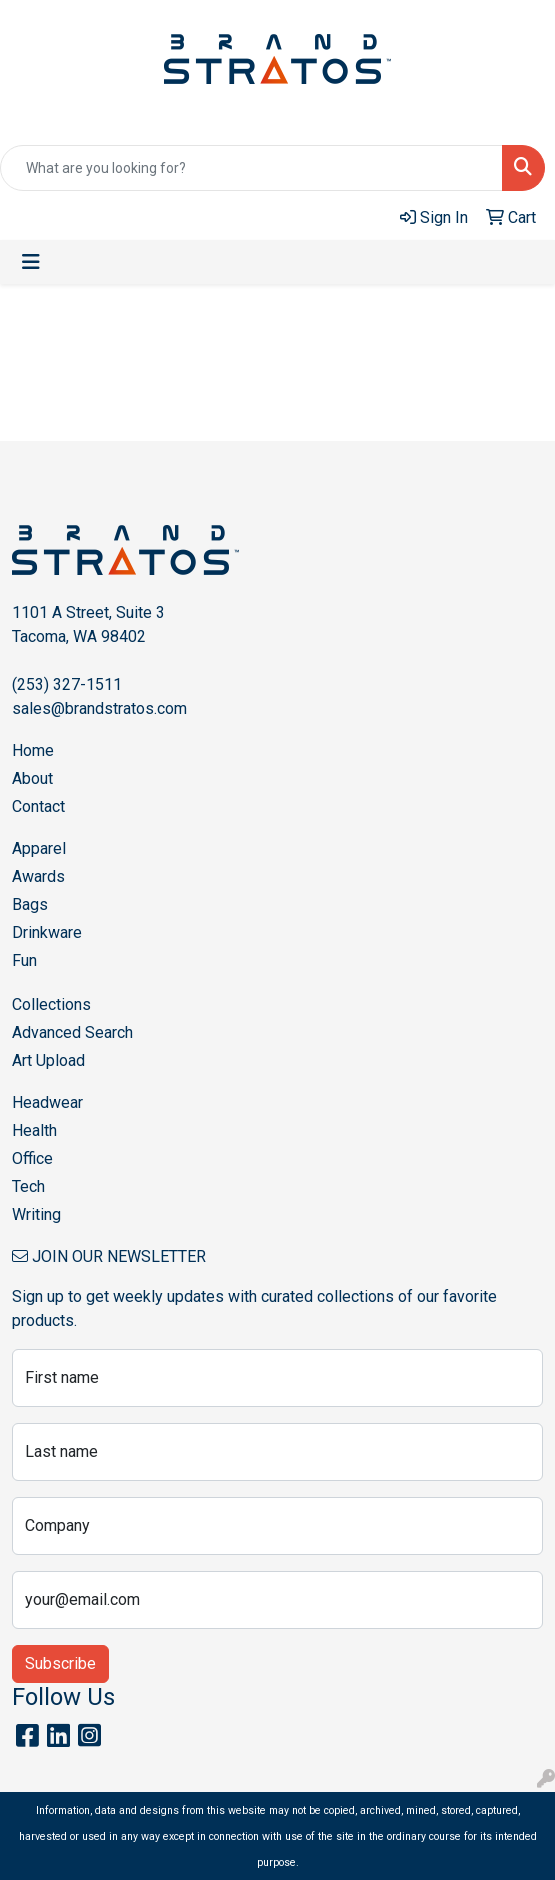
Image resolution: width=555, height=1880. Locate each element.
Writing (36, 1214)
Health (34, 1130)
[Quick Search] (251, 168)
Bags (30, 904)
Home (33, 750)
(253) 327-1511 (67, 684)
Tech (28, 1186)
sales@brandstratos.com (99, 708)
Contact (38, 806)
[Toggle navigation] (31, 262)
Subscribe (60, 1663)
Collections (51, 1004)
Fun (24, 960)
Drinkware (47, 932)
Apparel (39, 848)
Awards (38, 876)
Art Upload (48, 1060)
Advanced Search (72, 1032)
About (32, 778)
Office (32, 1158)
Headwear (47, 1102)
